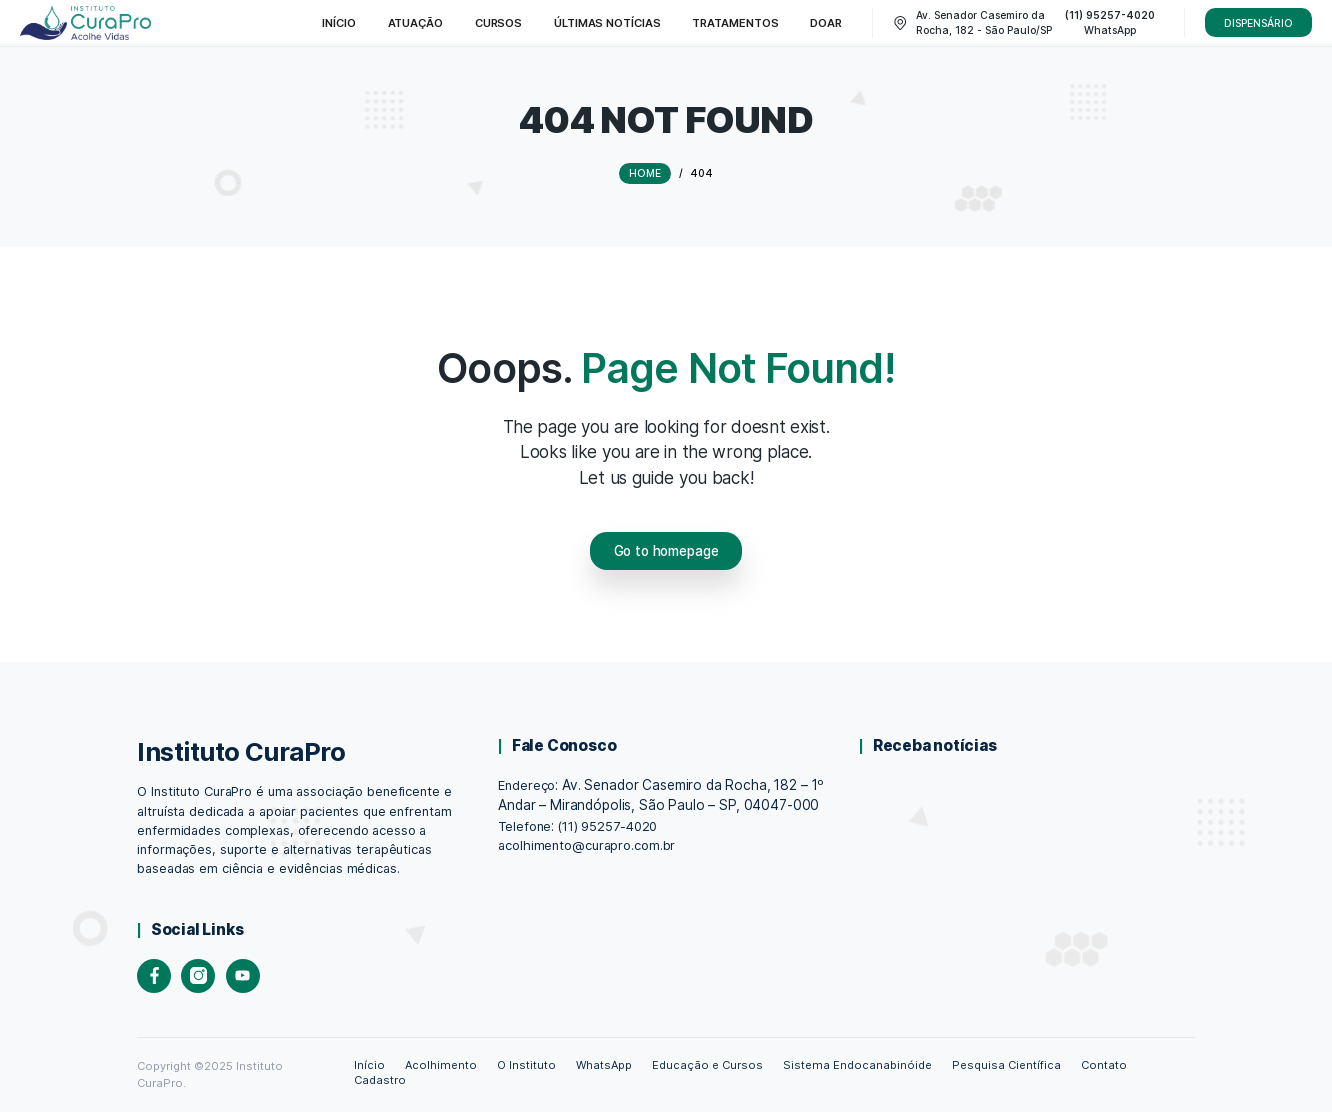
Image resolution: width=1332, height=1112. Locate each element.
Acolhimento (441, 1065)
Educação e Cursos (707, 1065)
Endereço (526, 785)
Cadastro (380, 1080)
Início (369, 1065)
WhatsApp (604, 1065)
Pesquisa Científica (1006, 1065)
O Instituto (526, 1065)
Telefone (524, 826)
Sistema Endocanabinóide (857, 1065)
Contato (1104, 1065)
